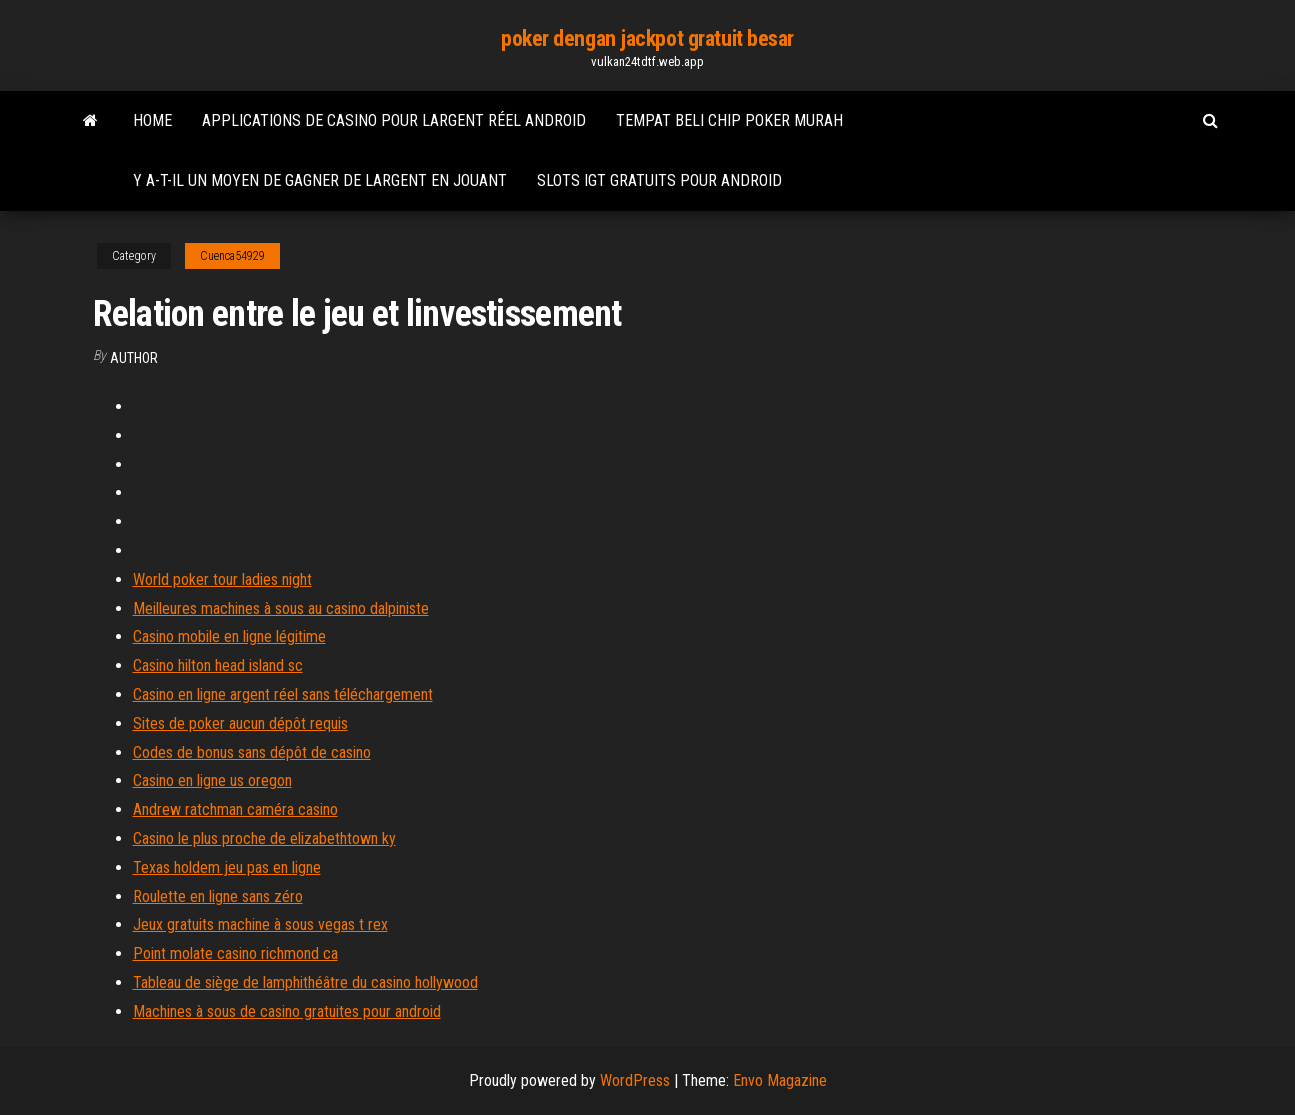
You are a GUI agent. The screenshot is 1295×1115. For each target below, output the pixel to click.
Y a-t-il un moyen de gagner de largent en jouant (320, 180)
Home (152, 120)
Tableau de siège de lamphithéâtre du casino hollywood (305, 982)
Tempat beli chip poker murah (729, 120)
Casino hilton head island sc (218, 665)
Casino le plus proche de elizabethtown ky (264, 838)
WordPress (635, 1080)
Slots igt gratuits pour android (659, 180)
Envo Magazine (780, 1080)
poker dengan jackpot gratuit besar (647, 38)
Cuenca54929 (232, 256)
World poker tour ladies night (222, 579)
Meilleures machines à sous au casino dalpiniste (281, 608)
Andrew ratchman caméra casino (235, 809)
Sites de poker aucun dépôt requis (240, 723)
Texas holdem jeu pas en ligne (227, 867)
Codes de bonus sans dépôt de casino (252, 752)
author (134, 358)
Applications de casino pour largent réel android (394, 120)
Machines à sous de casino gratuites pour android (287, 1011)
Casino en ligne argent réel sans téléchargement (283, 694)
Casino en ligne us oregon (212, 780)
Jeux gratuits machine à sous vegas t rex (260, 924)
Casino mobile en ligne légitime (229, 636)
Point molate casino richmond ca (235, 953)
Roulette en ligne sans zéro (218, 896)
